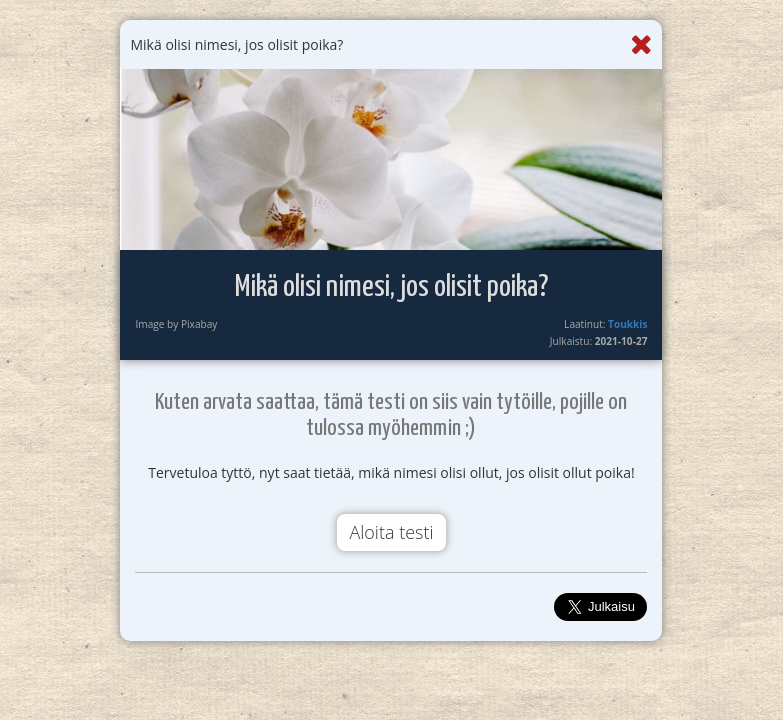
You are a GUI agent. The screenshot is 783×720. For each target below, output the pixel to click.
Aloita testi (391, 532)
